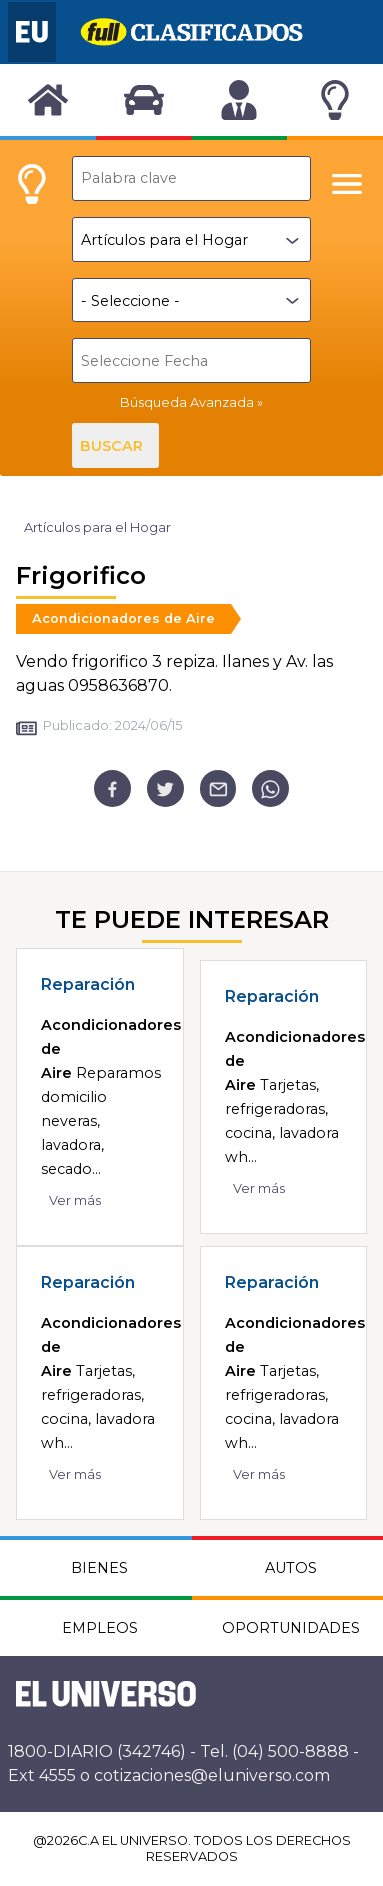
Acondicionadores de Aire (123, 618)
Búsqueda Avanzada (187, 402)
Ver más (75, 1200)
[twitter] (165, 788)
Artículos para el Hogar (97, 527)
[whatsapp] (270, 788)
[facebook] (112, 788)
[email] (218, 788)
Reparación (88, 984)
